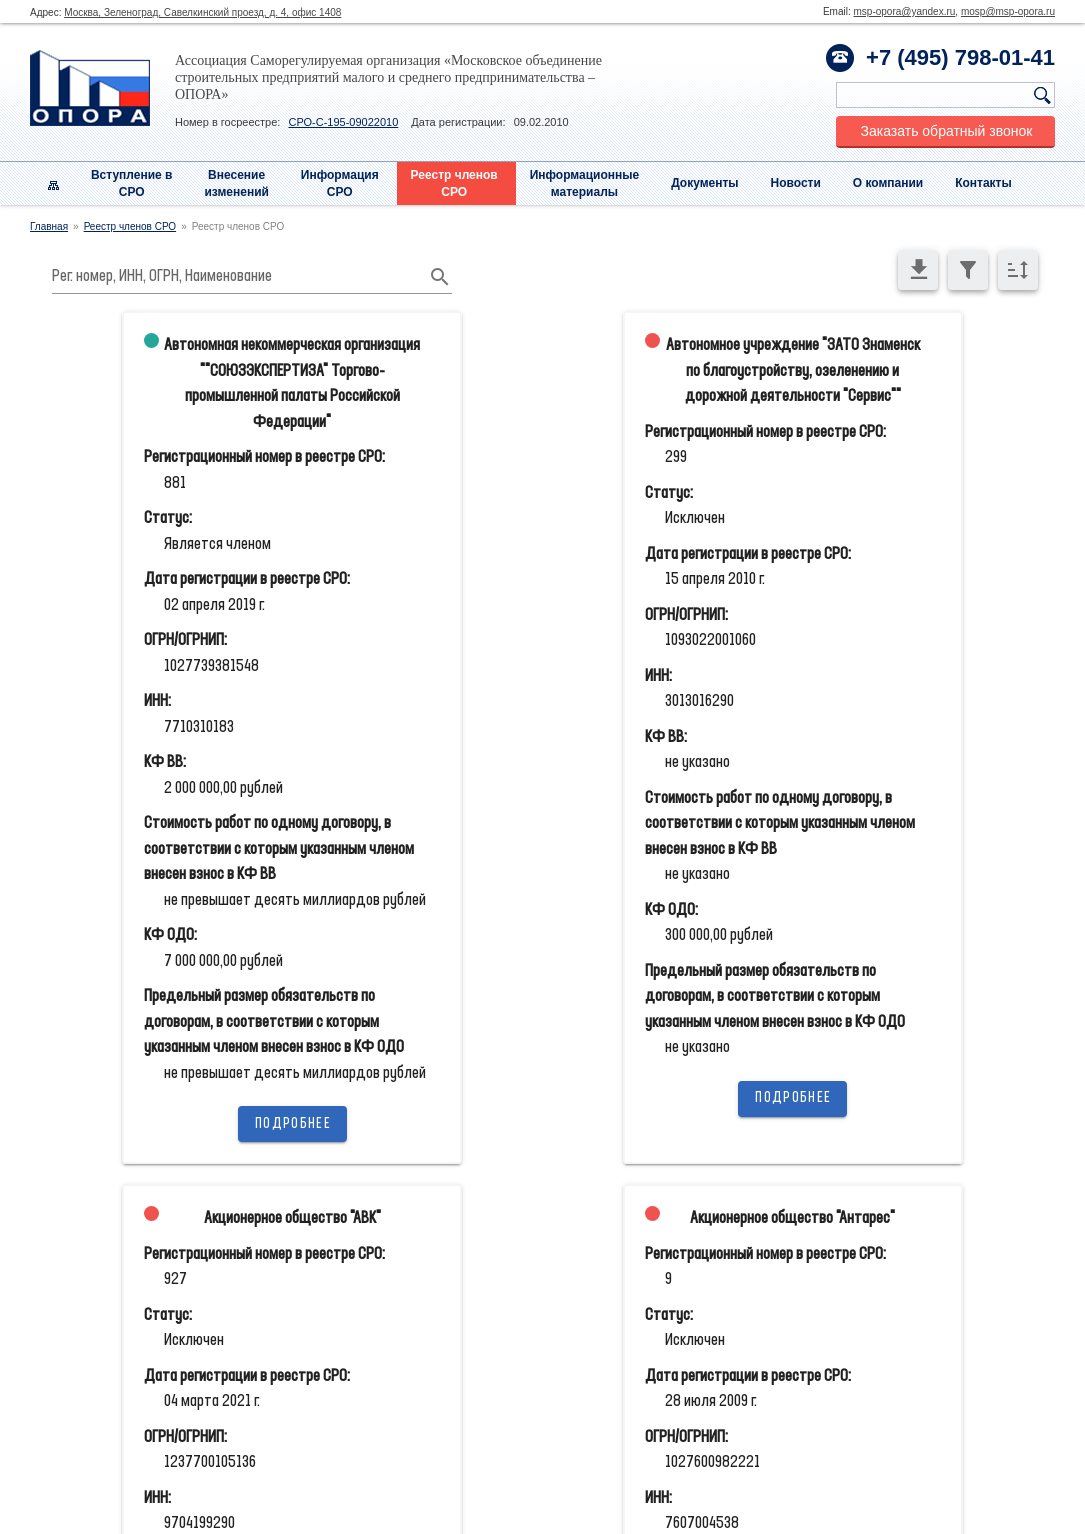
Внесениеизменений (236, 183)
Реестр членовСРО (454, 183)
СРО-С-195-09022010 (343, 122)
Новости (796, 183)
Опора (90, 88)
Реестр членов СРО (130, 226)
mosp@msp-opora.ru (1008, 11)
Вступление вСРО (132, 183)
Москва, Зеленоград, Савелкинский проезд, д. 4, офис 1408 (202, 12)
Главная (49, 226)
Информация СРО (340, 183)
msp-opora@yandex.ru (904, 11)
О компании (888, 183)
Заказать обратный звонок (947, 131)
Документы (704, 183)
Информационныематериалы (585, 183)
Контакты (983, 183)
